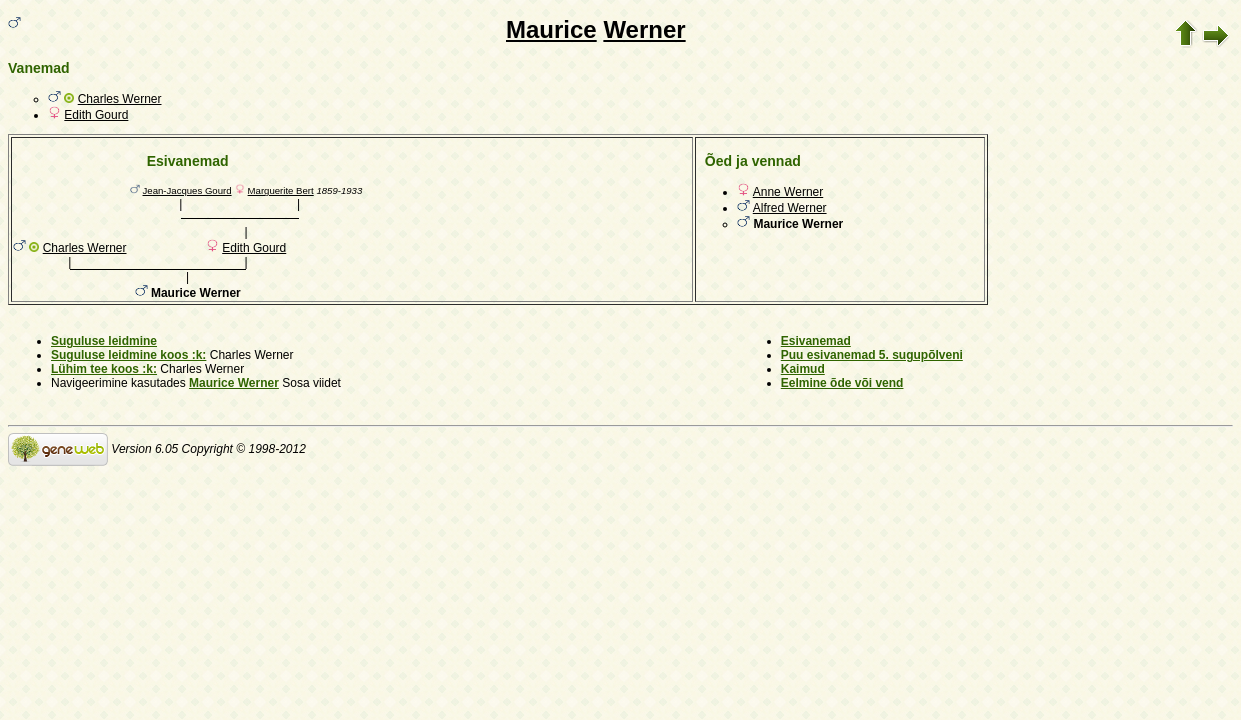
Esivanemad (816, 341)
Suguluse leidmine (104, 341)
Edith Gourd (96, 115)
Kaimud (803, 369)
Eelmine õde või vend (842, 383)
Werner (644, 29)
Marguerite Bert (281, 190)
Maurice (551, 29)
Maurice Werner (234, 383)
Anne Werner (788, 192)
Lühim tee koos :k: (104, 369)
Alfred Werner (790, 208)
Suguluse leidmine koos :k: (128, 355)
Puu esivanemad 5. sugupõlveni (872, 355)
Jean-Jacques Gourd (187, 190)
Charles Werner (120, 99)
